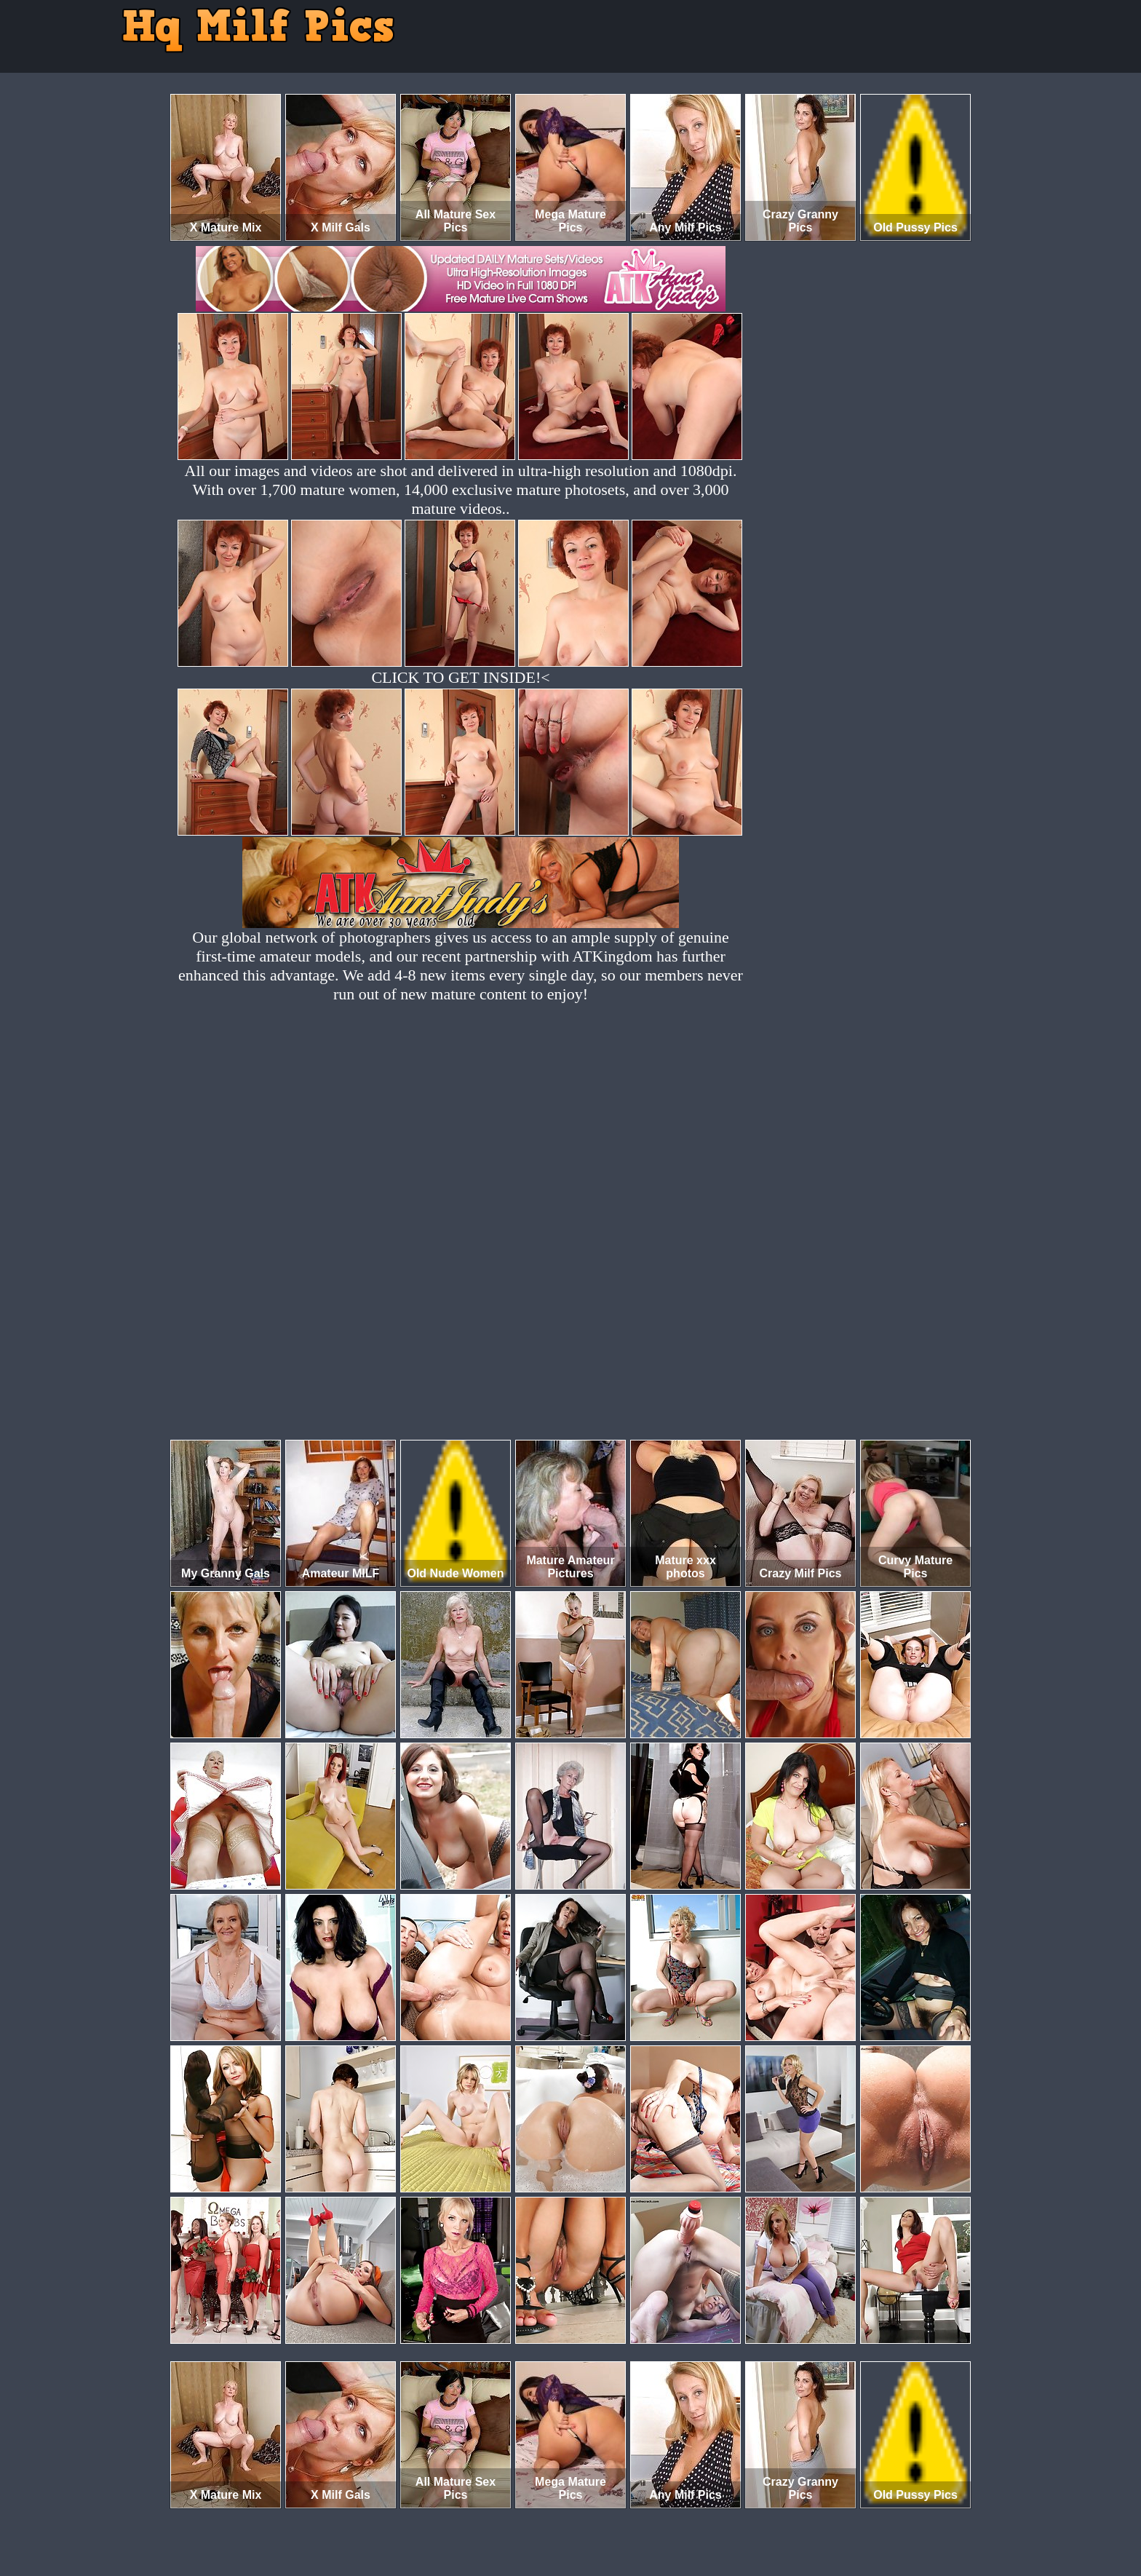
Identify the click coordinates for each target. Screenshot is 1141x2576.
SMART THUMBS (596, 2515)
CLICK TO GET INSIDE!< (460, 677)
